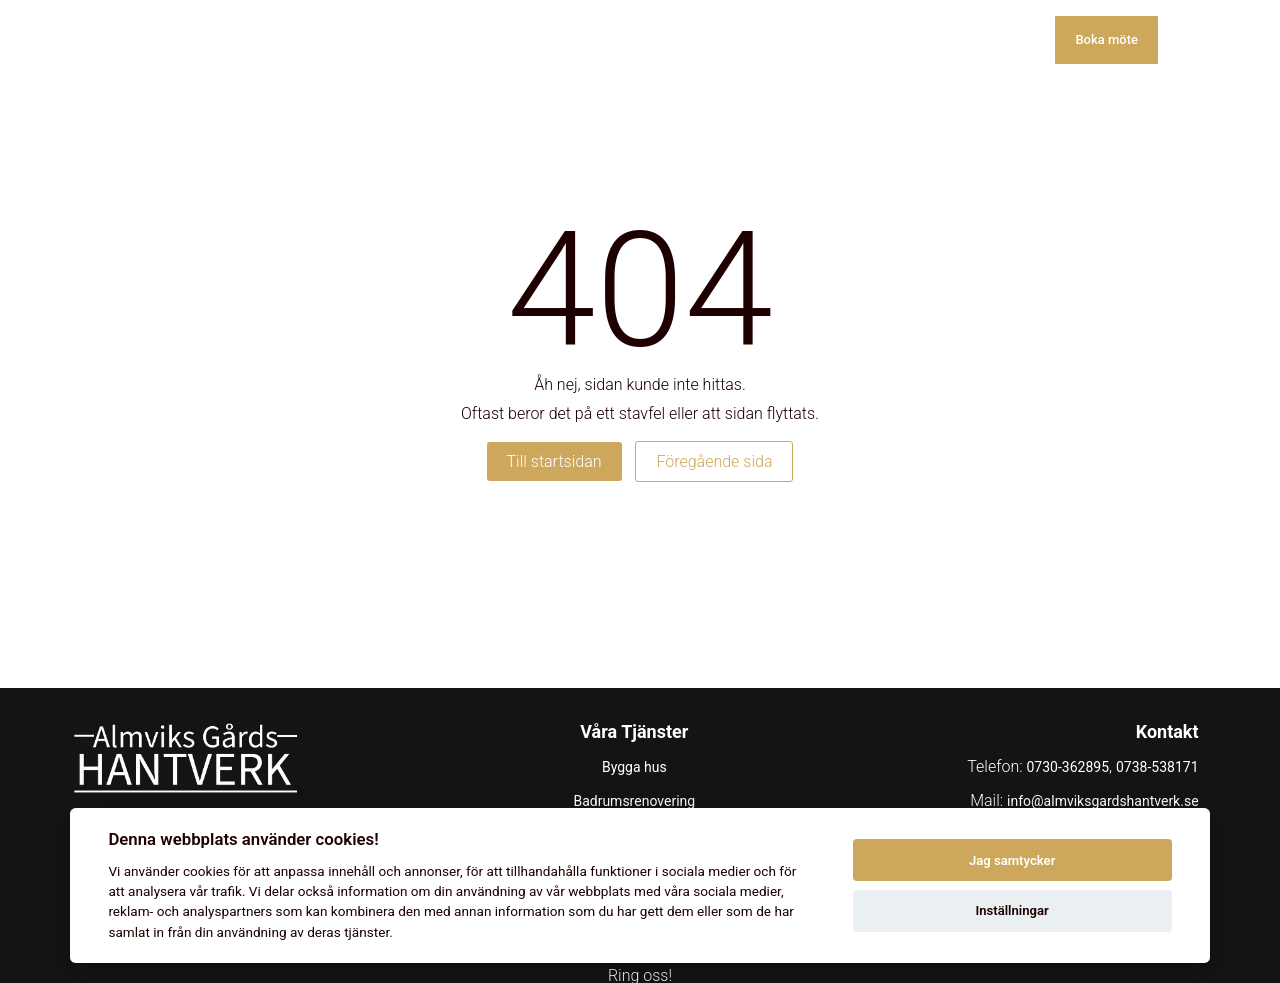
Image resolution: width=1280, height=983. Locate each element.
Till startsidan (554, 461)
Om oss (912, 39)
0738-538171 (1157, 767)
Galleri (822, 39)
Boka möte (1106, 39)
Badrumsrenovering (634, 801)
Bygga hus (634, 767)
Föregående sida (714, 461)
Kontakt (1008, 39)
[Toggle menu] (1184, 40)
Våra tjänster (713, 39)
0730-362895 (1067, 767)
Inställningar (1011, 910)
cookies (206, 871)
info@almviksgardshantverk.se (1103, 801)
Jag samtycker (1012, 860)
